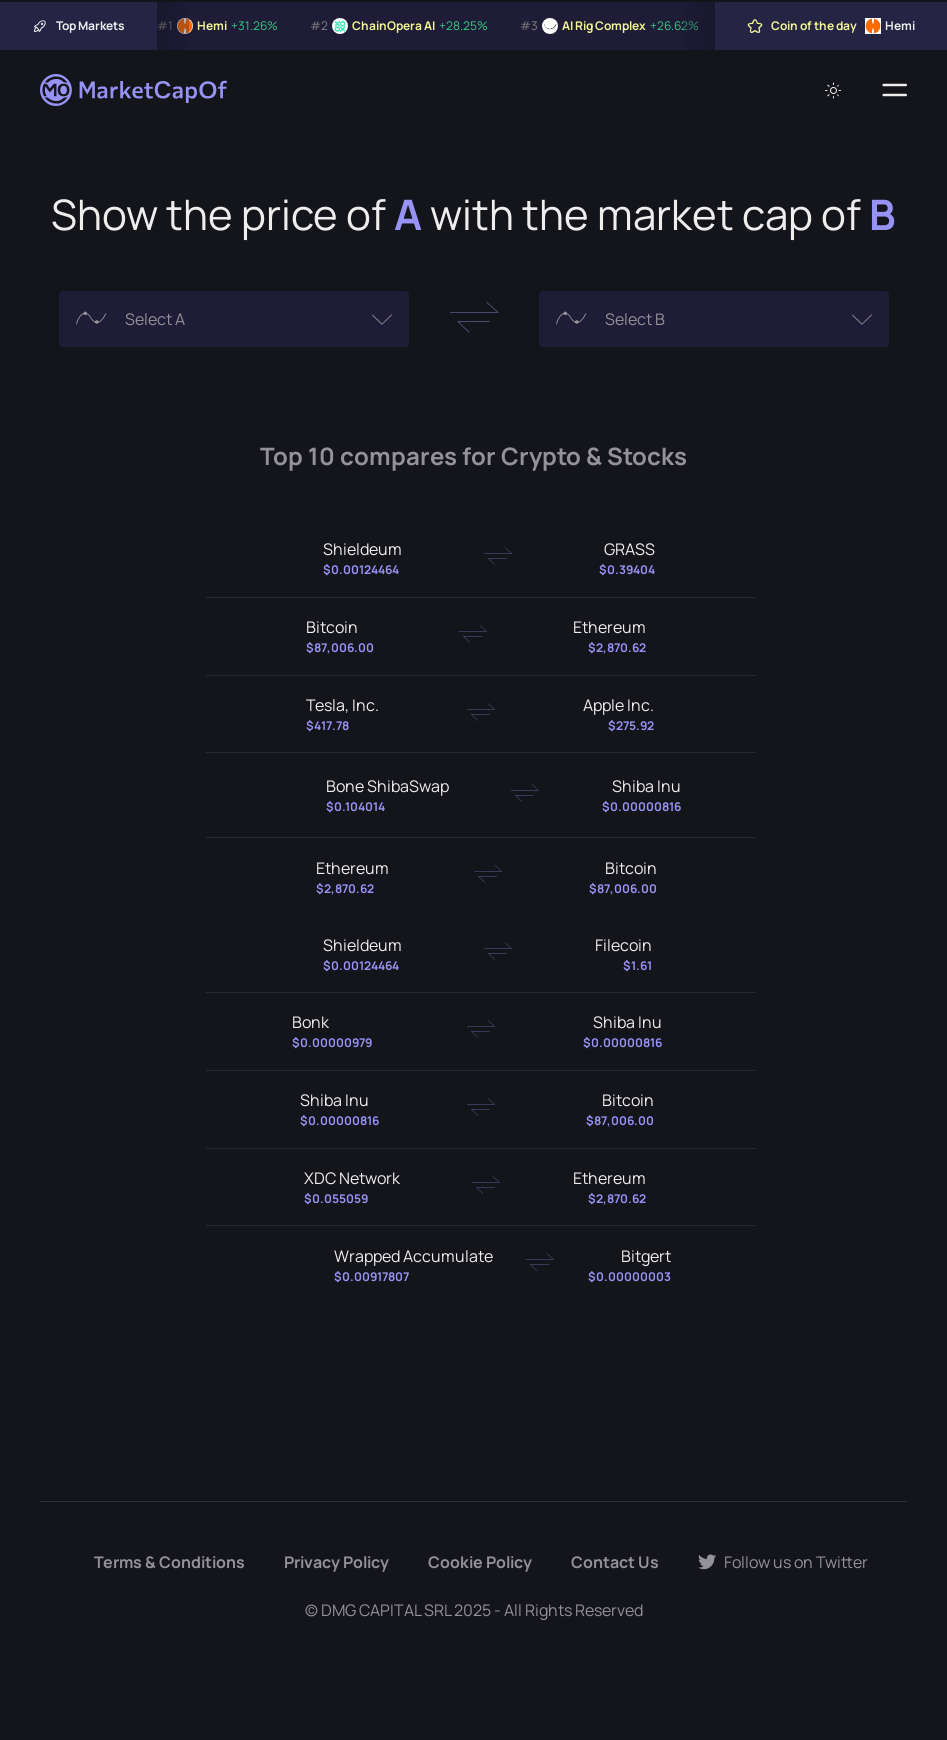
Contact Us (615, 1562)
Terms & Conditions (169, 1562)
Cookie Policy (480, 1562)
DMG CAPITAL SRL (386, 1610)
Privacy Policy (336, 1562)
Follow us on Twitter (783, 1562)
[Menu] (894, 90)
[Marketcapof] (135, 90)
